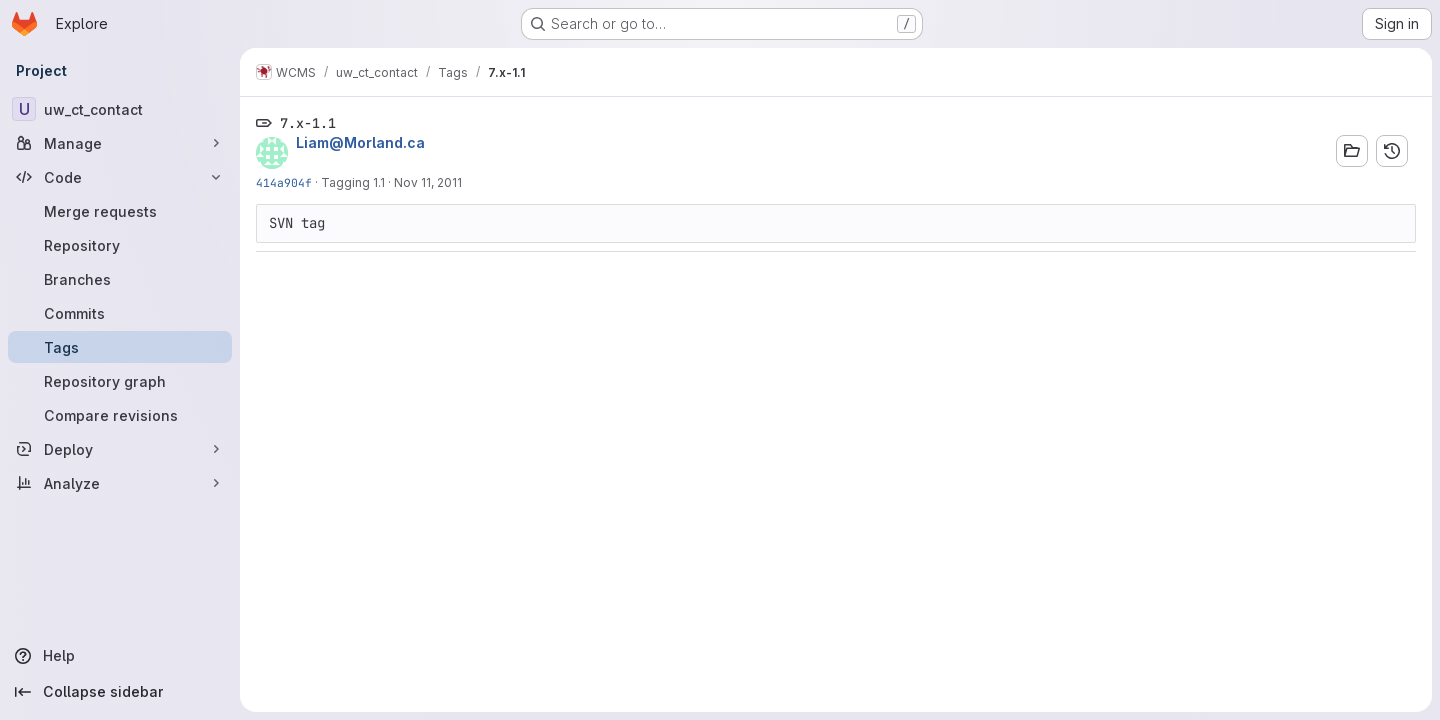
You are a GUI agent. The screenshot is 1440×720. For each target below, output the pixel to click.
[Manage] (120, 143)
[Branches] (120, 279)
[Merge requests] (120, 211)
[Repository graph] (120, 381)
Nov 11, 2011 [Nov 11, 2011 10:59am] (428, 182)
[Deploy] (120, 449)
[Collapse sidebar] (120, 692)
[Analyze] (120, 483)
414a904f (284, 182)
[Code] (120, 177)
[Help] (120, 656)
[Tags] (120, 347)
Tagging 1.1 (353, 182)
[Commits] (120, 313)
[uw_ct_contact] (120, 109)
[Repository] (120, 245)
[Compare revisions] (120, 415)
